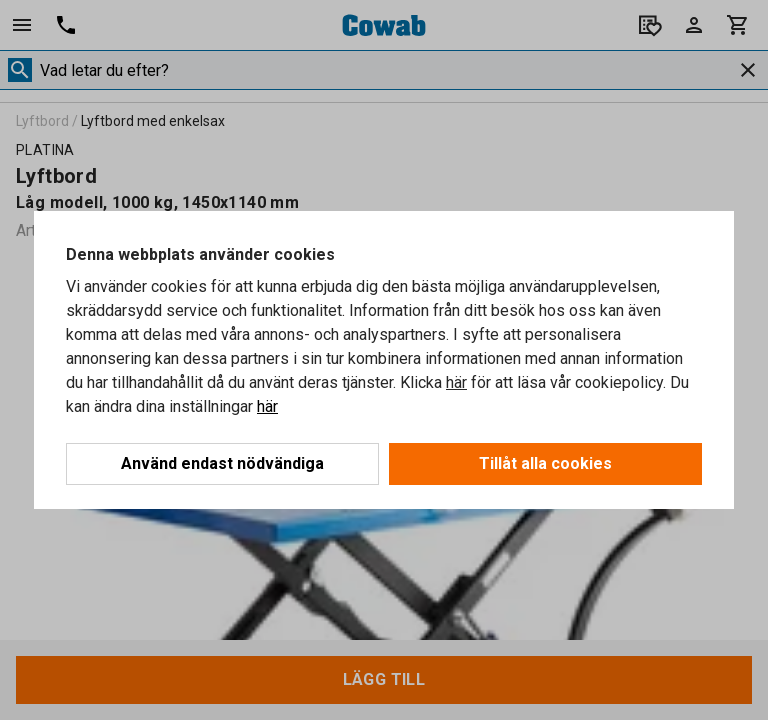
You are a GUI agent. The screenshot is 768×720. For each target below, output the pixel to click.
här (456, 382)
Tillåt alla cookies (545, 463)
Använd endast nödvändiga (222, 463)
